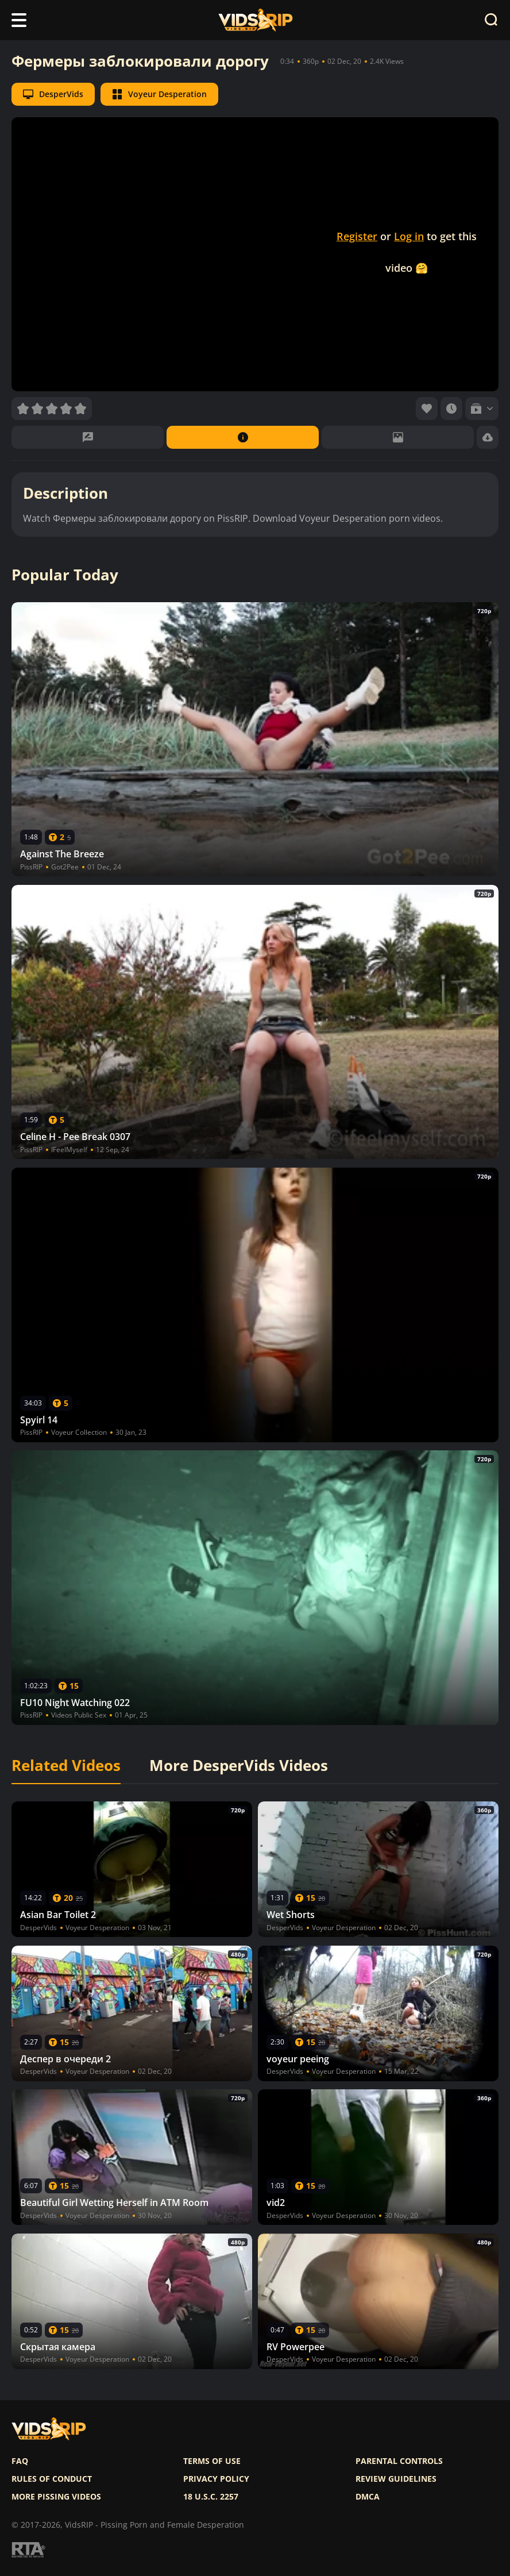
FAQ (19, 2461)
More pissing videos (56, 2497)
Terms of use (212, 2461)
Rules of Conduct (51, 2479)
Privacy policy (216, 2479)
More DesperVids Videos (238, 1766)
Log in (409, 236)
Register (357, 236)
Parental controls (399, 2461)
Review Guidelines (396, 2479)
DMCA (368, 2497)
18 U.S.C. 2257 (210, 2497)
